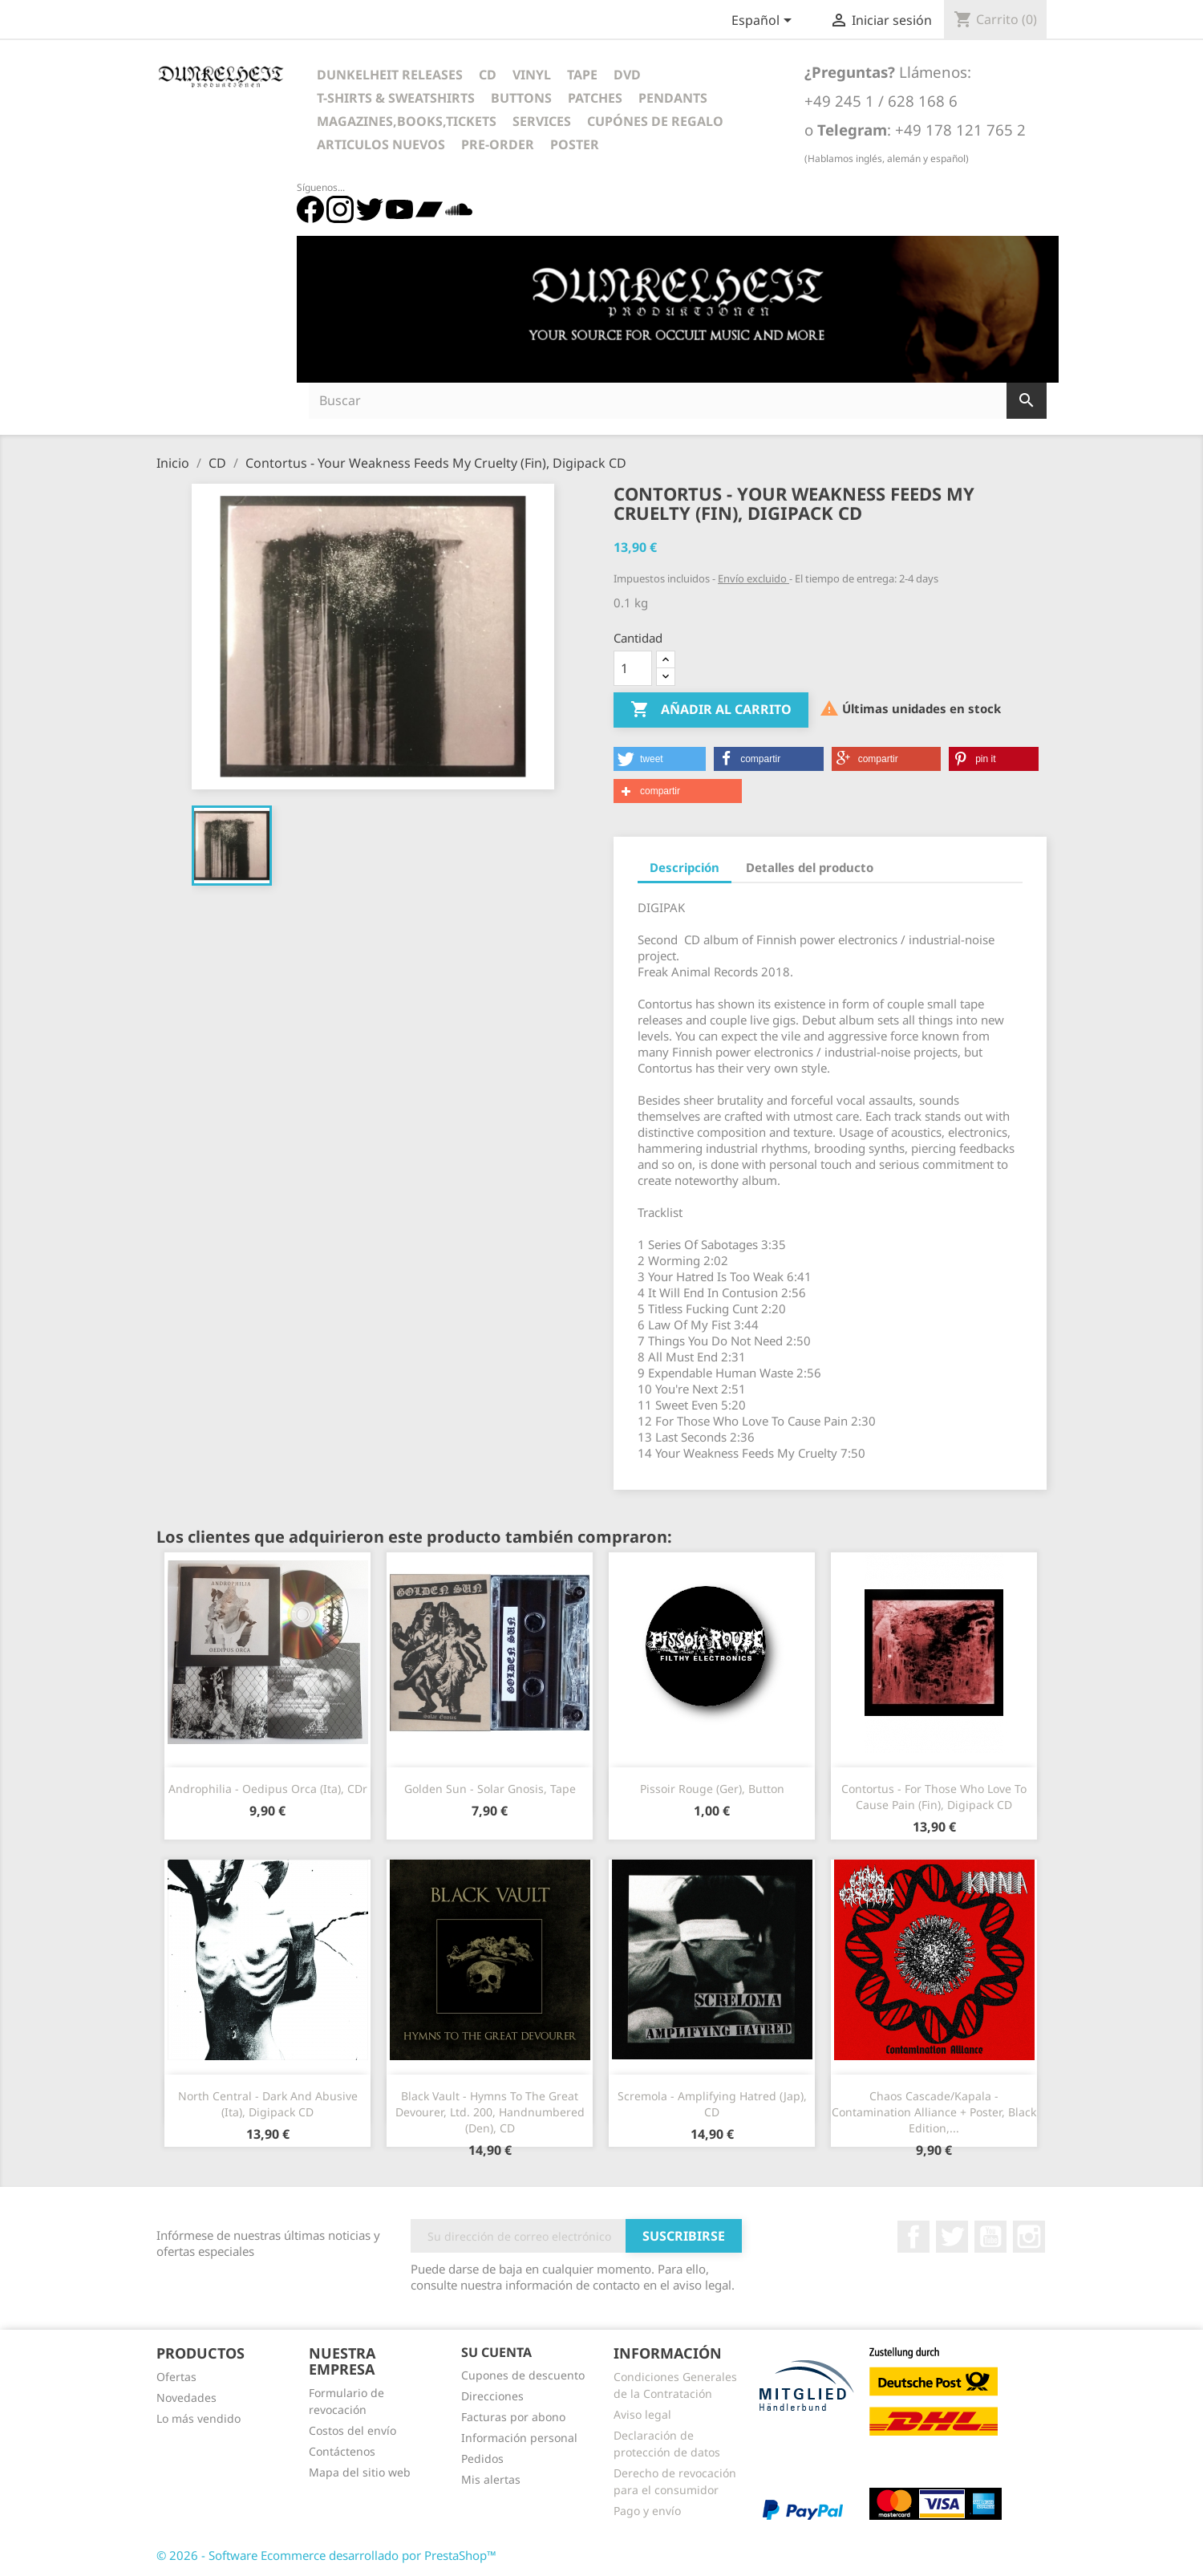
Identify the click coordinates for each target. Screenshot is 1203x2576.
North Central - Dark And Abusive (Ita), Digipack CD (268, 2104)
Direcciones (492, 2396)
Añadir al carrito (711, 710)
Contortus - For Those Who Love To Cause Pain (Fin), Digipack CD (934, 1796)
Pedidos (482, 2458)
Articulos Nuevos (381, 144)
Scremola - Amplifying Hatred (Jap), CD (712, 2104)
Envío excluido (753, 578)
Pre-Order (497, 144)
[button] (660, 759)
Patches (595, 98)
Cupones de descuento (523, 2375)
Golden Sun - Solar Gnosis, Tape (490, 1788)
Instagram (1029, 2237)
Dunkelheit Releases (390, 74)
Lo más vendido (198, 2418)
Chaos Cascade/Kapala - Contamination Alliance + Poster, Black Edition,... (934, 2112)
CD (487, 74)
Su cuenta (496, 2352)
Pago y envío (647, 2510)
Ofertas (176, 2376)
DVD (627, 74)
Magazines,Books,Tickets (406, 121)
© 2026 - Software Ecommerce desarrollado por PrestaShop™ (326, 2555)
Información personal (519, 2437)
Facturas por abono (513, 2416)
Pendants (672, 98)
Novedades (186, 2397)
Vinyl (531, 74)
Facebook (913, 2237)
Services (541, 121)
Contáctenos (342, 2451)
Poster (574, 144)
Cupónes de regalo (655, 121)
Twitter (952, 2237)
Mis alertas (490, 2479)
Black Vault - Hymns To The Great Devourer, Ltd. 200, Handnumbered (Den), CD (490, 2112)
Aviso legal (642, 2414)
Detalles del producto (809, 867)
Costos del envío (352, 2430)
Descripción (684, 867)
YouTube (990, 2237)
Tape (582, 74)
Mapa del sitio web (360, 2472)
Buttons (521, 98)
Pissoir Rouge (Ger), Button (712, 1788)
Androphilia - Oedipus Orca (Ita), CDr (267, 1788)
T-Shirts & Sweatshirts (396, 98)
